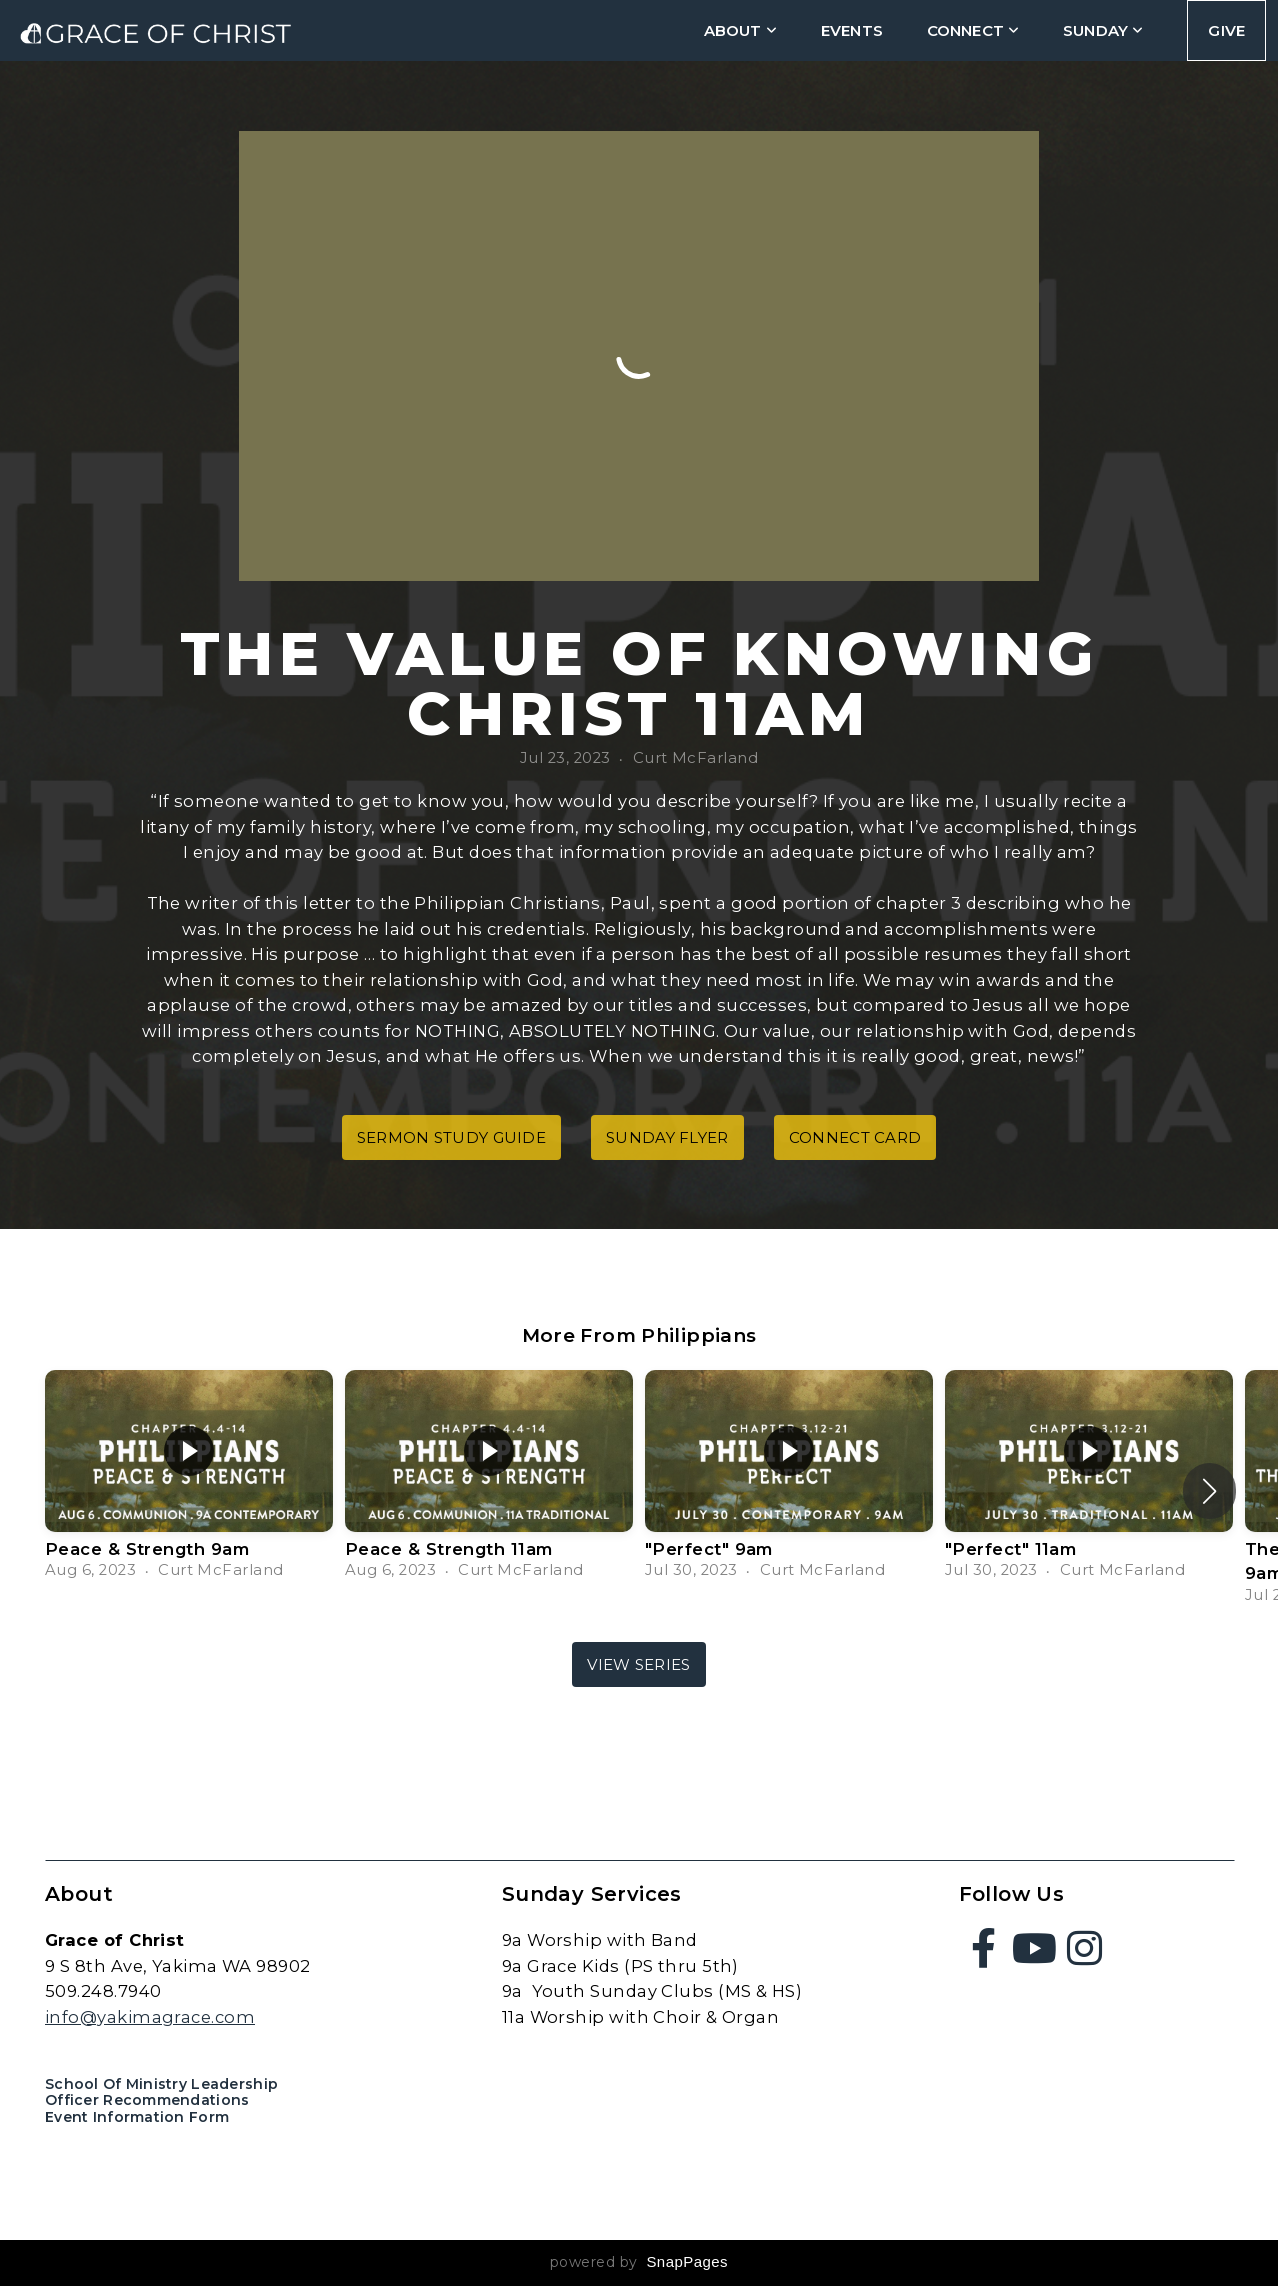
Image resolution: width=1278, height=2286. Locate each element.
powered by (639, 2262)
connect (973, 30)
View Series (638, 1664)
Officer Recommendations (147, 2100)
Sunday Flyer (667, 1137)
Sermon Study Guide (451, 1137)
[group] (189, 1478)
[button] (1209, 1491)
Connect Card (855, 1137)
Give (1226, 30)
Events (852, 30)
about (740, 30)
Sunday (1103, 30)
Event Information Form (137, 2117)
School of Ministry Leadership (161, 2084)
